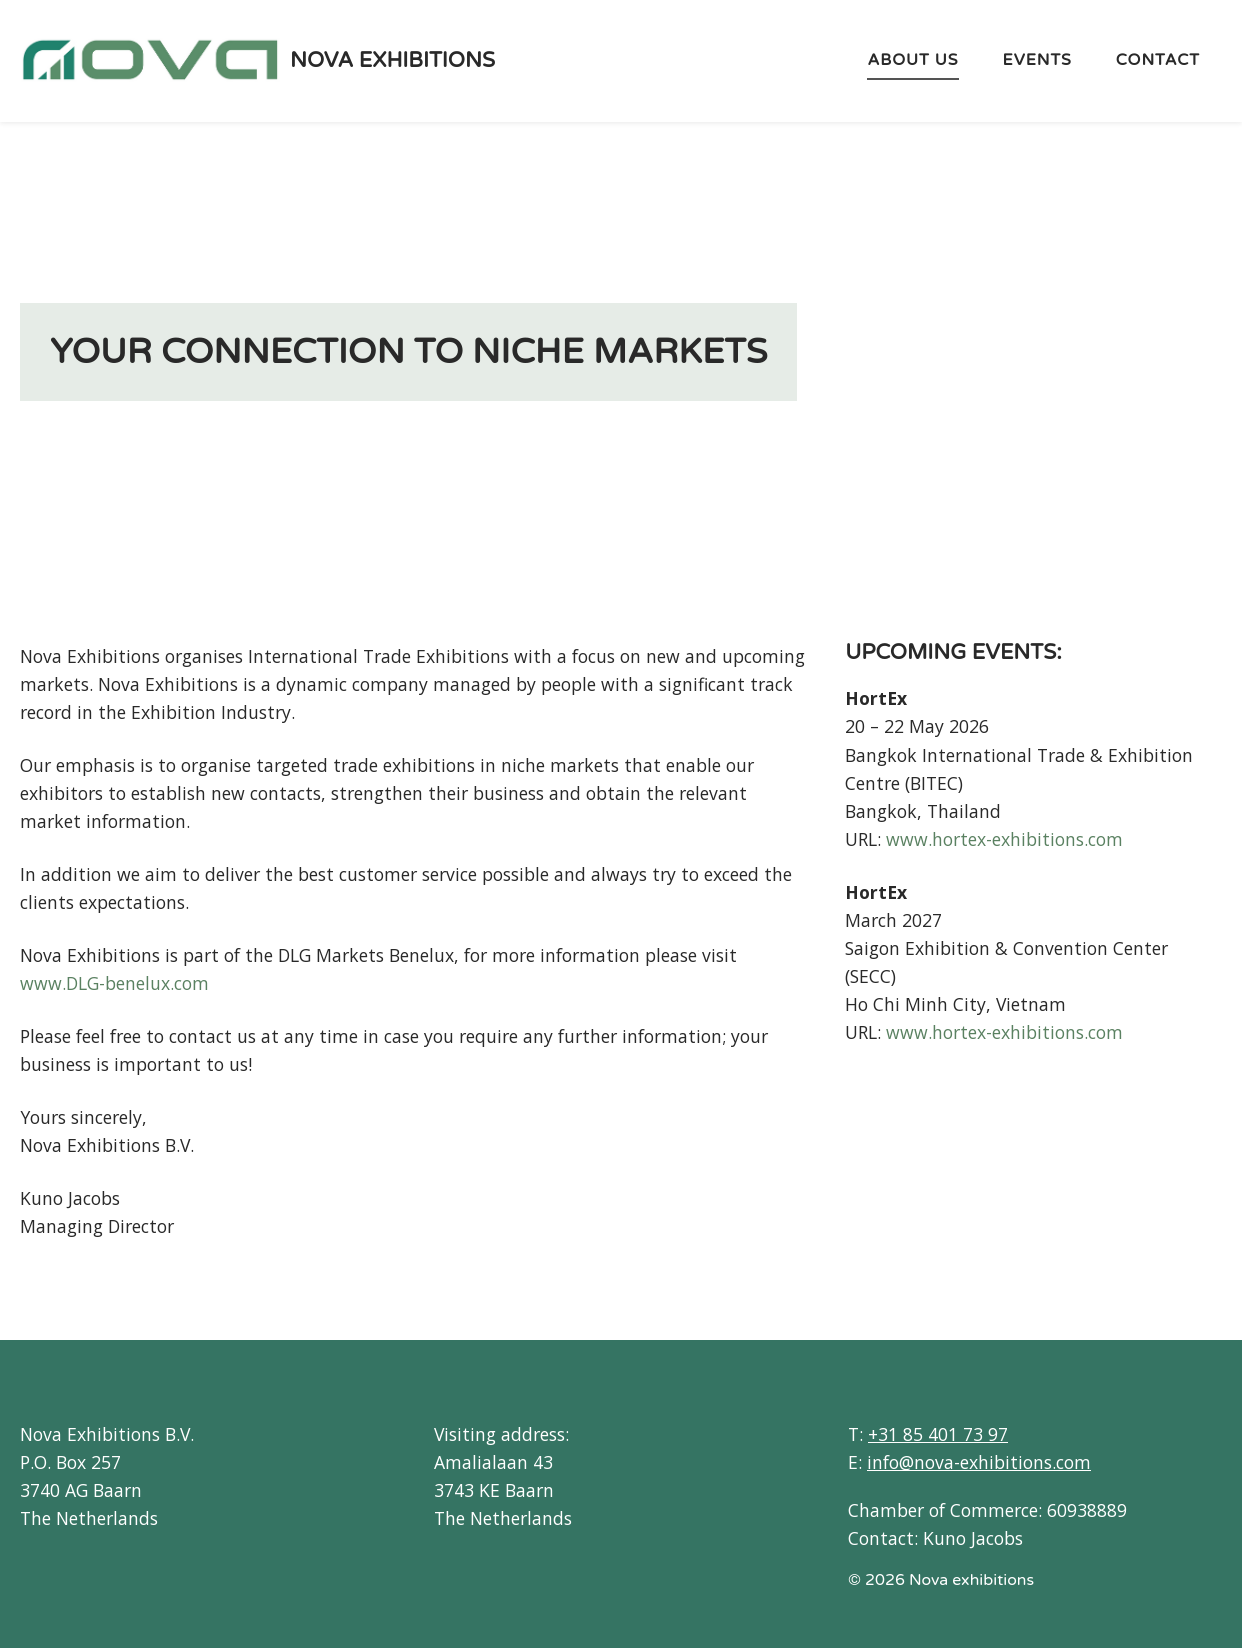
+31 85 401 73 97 (938, 1434)
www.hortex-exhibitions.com (1004, 839)
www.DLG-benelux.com (114, 983)
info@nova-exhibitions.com (979, 1462)
